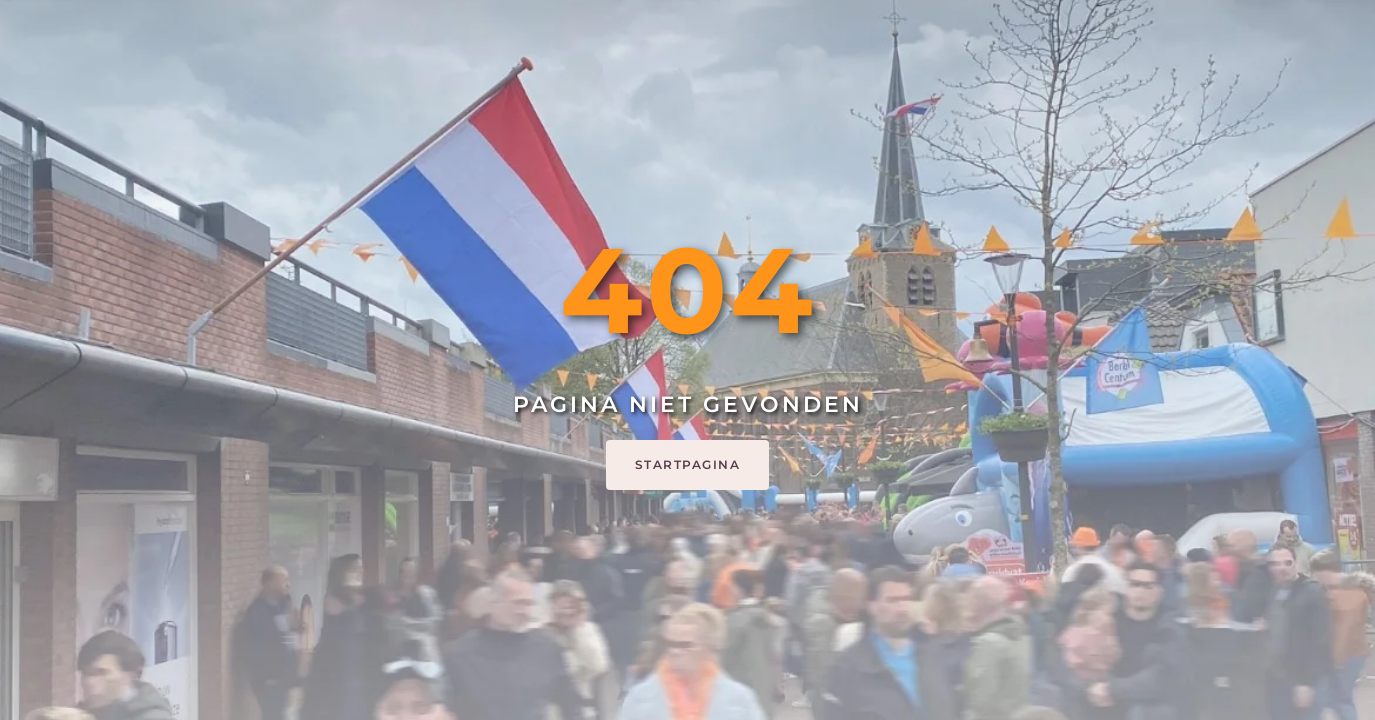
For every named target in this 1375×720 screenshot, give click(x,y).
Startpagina (688, 464)
